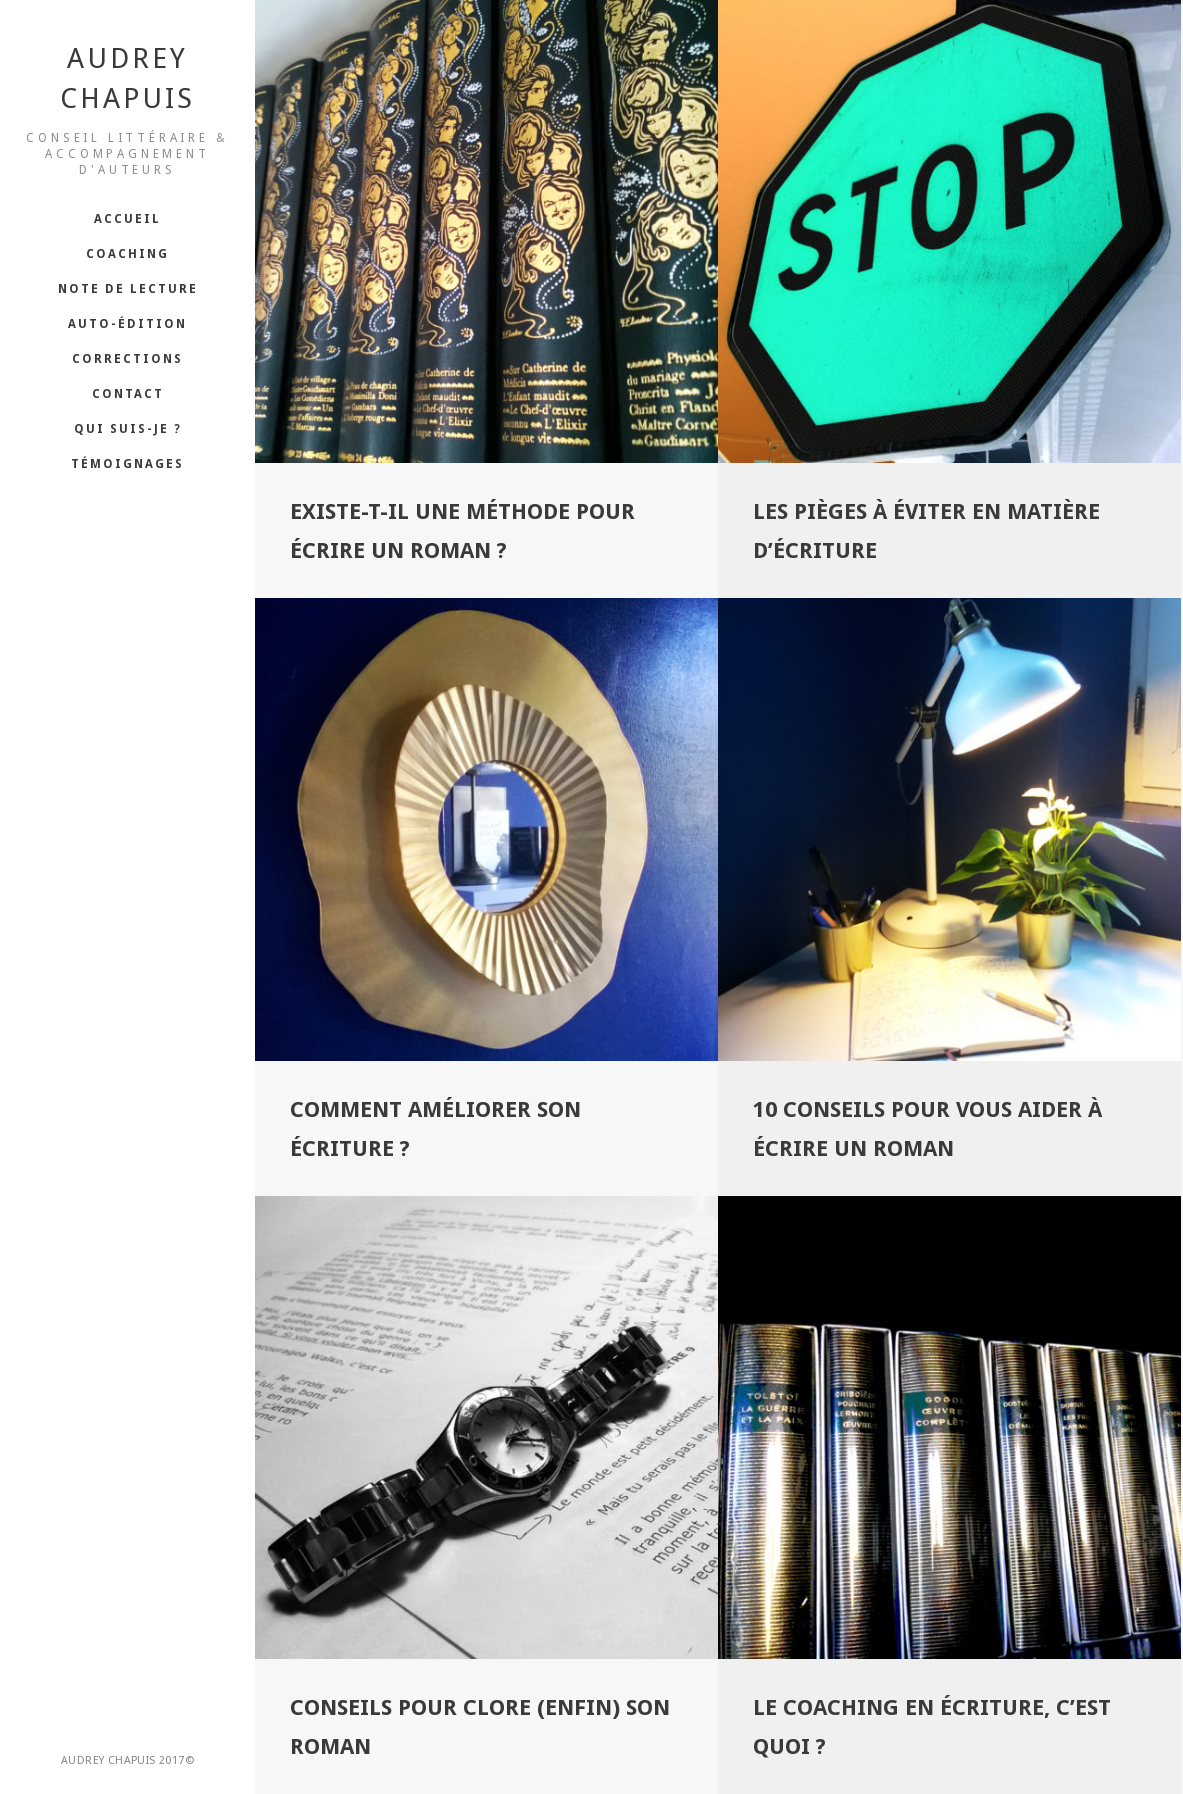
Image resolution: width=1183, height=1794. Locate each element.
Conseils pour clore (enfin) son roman (480, 1730)
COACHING (127, 254)
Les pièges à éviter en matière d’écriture (926, 531)
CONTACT (128, 394)
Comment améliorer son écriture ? (435, 1131)
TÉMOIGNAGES (127, 464)
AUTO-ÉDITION (127, 324)
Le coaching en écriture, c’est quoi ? (932, 1730)
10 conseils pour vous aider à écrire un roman (927, 1131)
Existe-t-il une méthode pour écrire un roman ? (462, 531)
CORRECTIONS (127, 359)
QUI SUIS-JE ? (128, 429)
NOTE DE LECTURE (128, 289)
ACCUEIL (127, 219)
